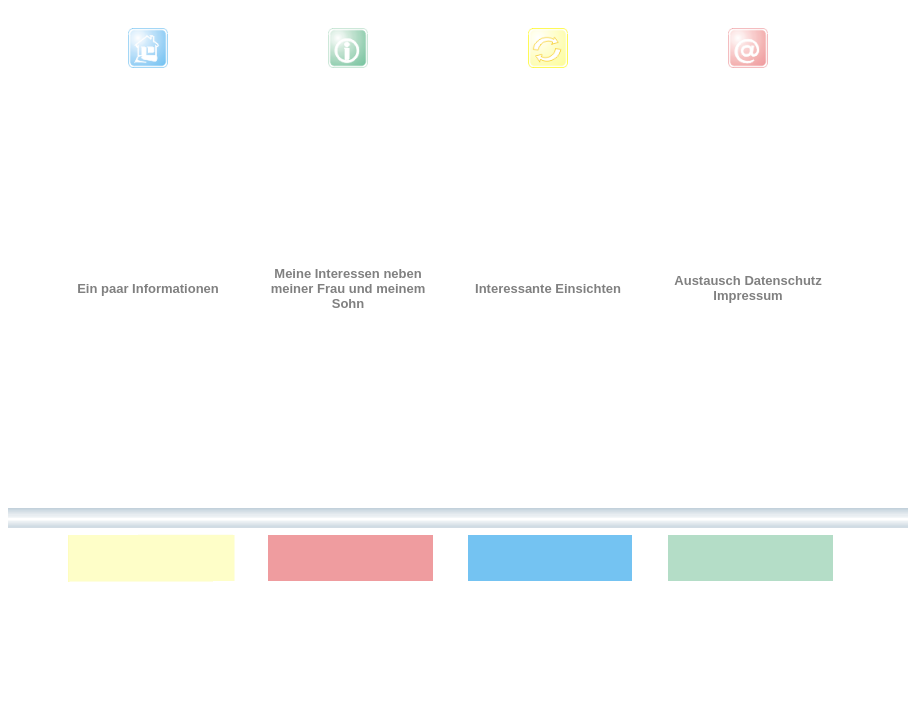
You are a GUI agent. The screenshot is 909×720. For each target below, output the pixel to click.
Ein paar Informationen (148, 288)
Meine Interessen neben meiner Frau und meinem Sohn (348, 288)
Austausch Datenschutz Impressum (747, 288)
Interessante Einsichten (548, 288)
